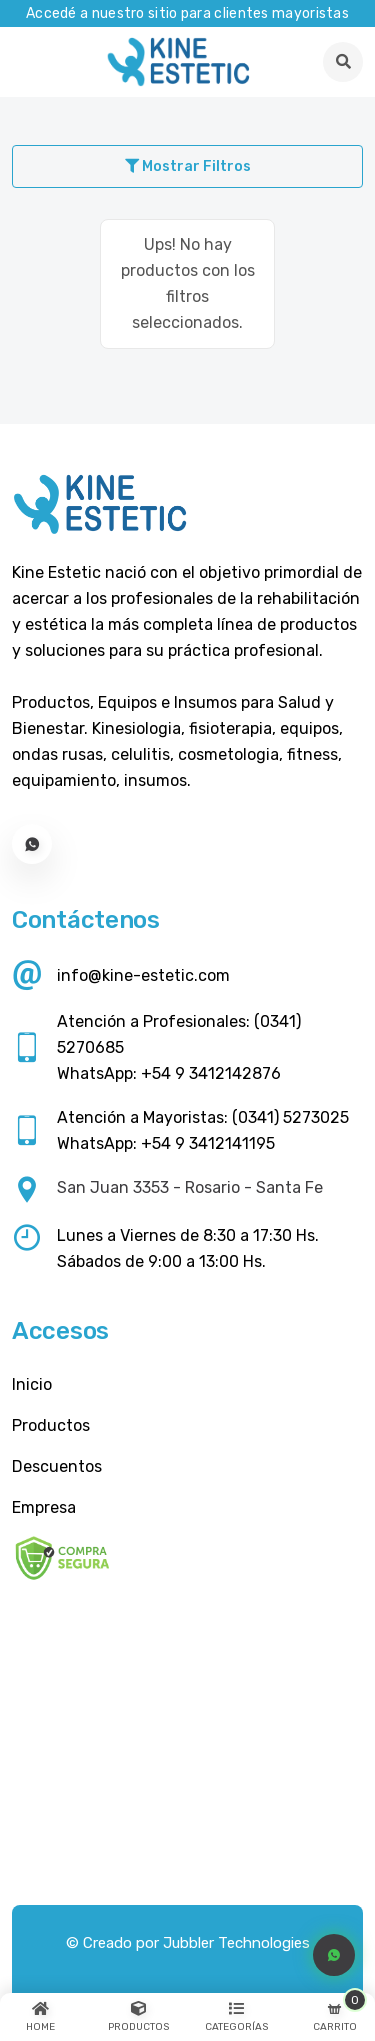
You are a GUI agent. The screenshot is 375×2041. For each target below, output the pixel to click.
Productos (51, 1425)
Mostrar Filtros (188, 166)
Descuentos (57, 1466)
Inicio (32, 1384)
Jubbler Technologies (236, 1943)
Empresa (44, 1507)
